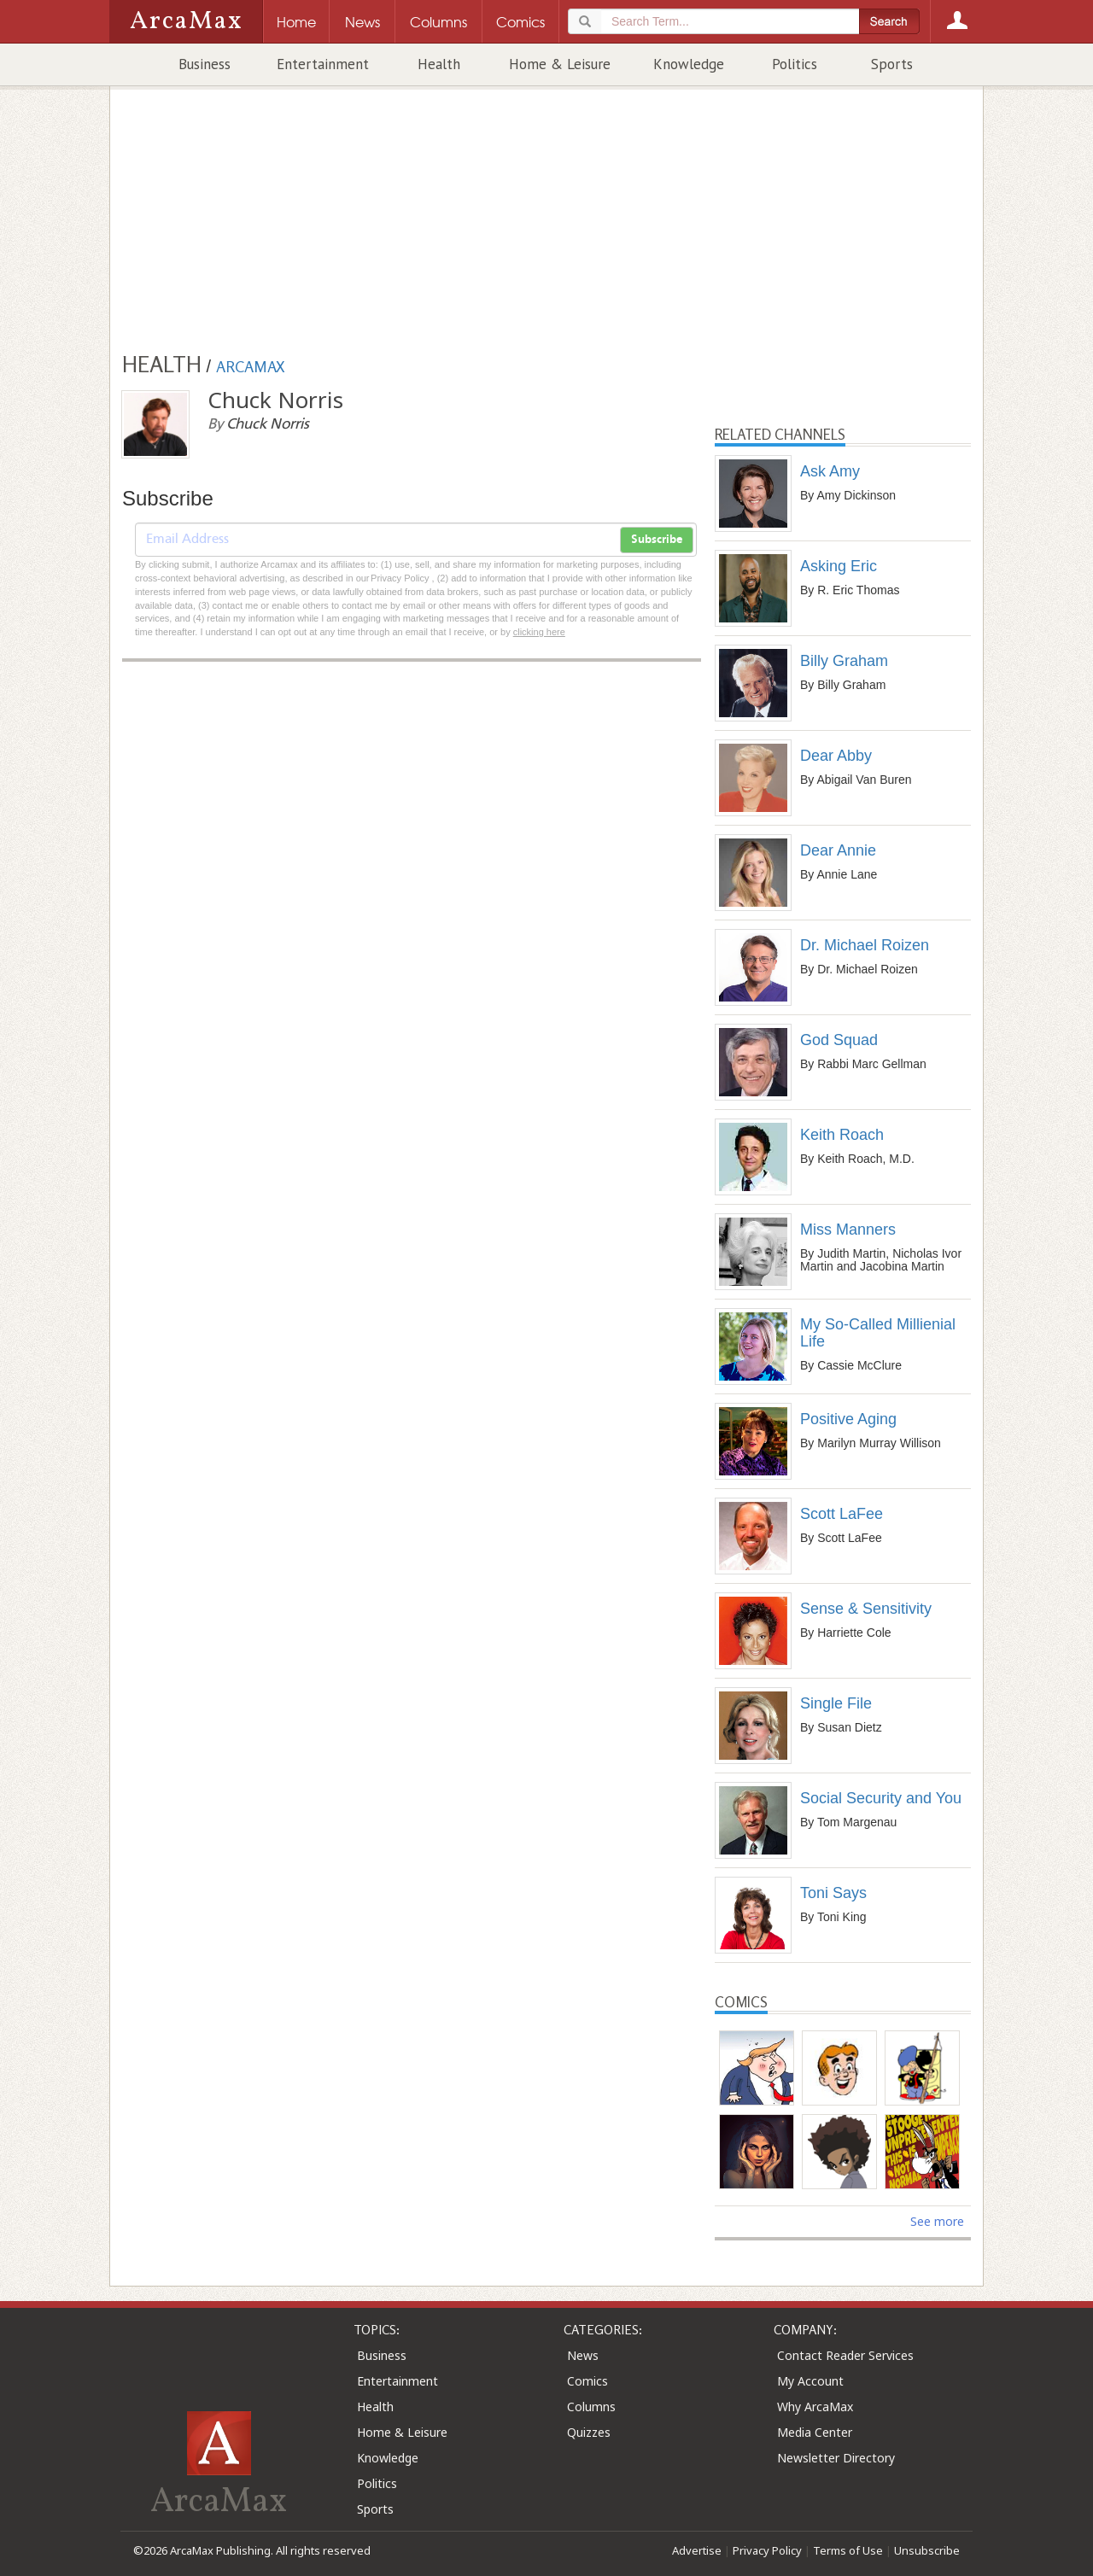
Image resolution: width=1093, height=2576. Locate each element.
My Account (810, 2381)
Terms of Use (848, 2550)
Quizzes (589, 2432)
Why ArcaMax (815, 2406)
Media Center (814, 2432)
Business (204, 64)
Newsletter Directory (836, 2458)
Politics (794, 64)
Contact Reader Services (845, 2355)
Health (439, 64)
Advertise (697, 2550)
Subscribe (656, 540)
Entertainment (323, 64)
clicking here (539, 632)
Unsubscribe (927, 2550)
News (583, 2355)
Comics (587, 2381)
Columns (591, 2406)
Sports (892, 64)
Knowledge (688, 64)
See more (937, 2221)
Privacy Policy (767, 2550)
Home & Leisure (560, 64)
